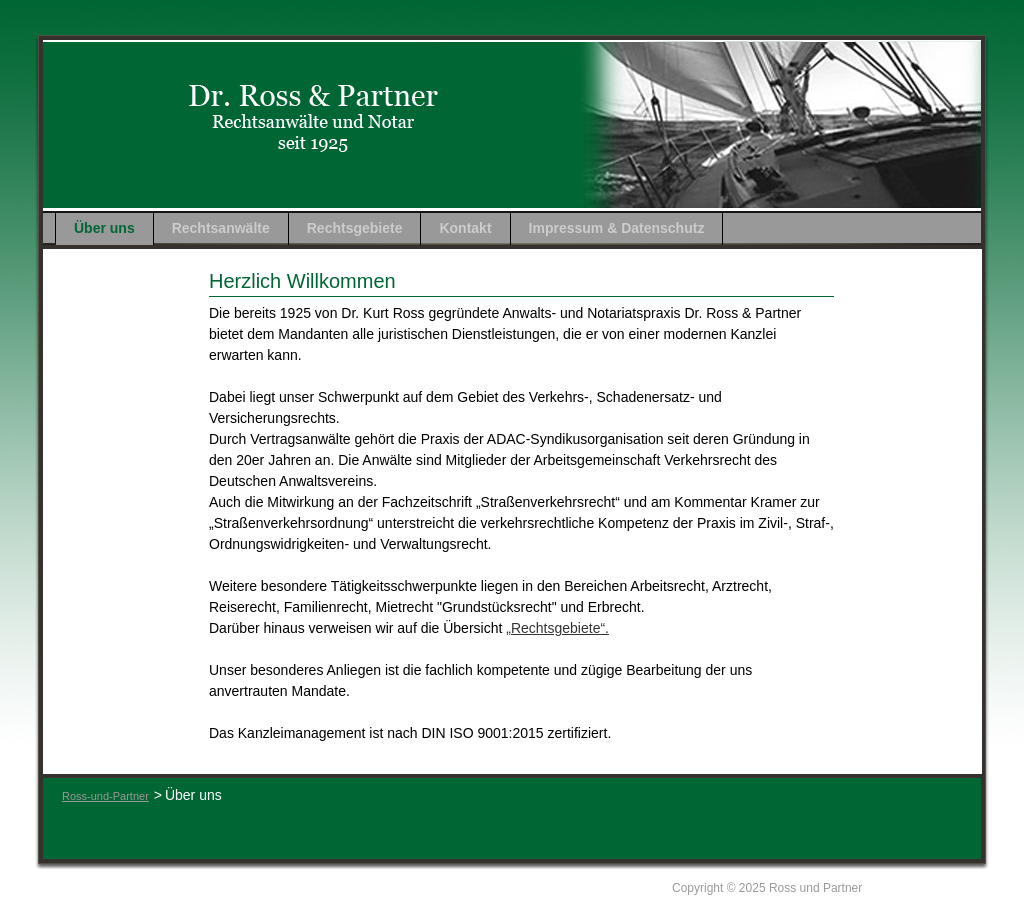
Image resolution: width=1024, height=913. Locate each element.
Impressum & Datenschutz (617, 228)
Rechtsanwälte (221, 228)
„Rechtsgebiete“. (557, 628)
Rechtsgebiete (355, 228)
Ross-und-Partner (105, 796)
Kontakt (465, 228)
